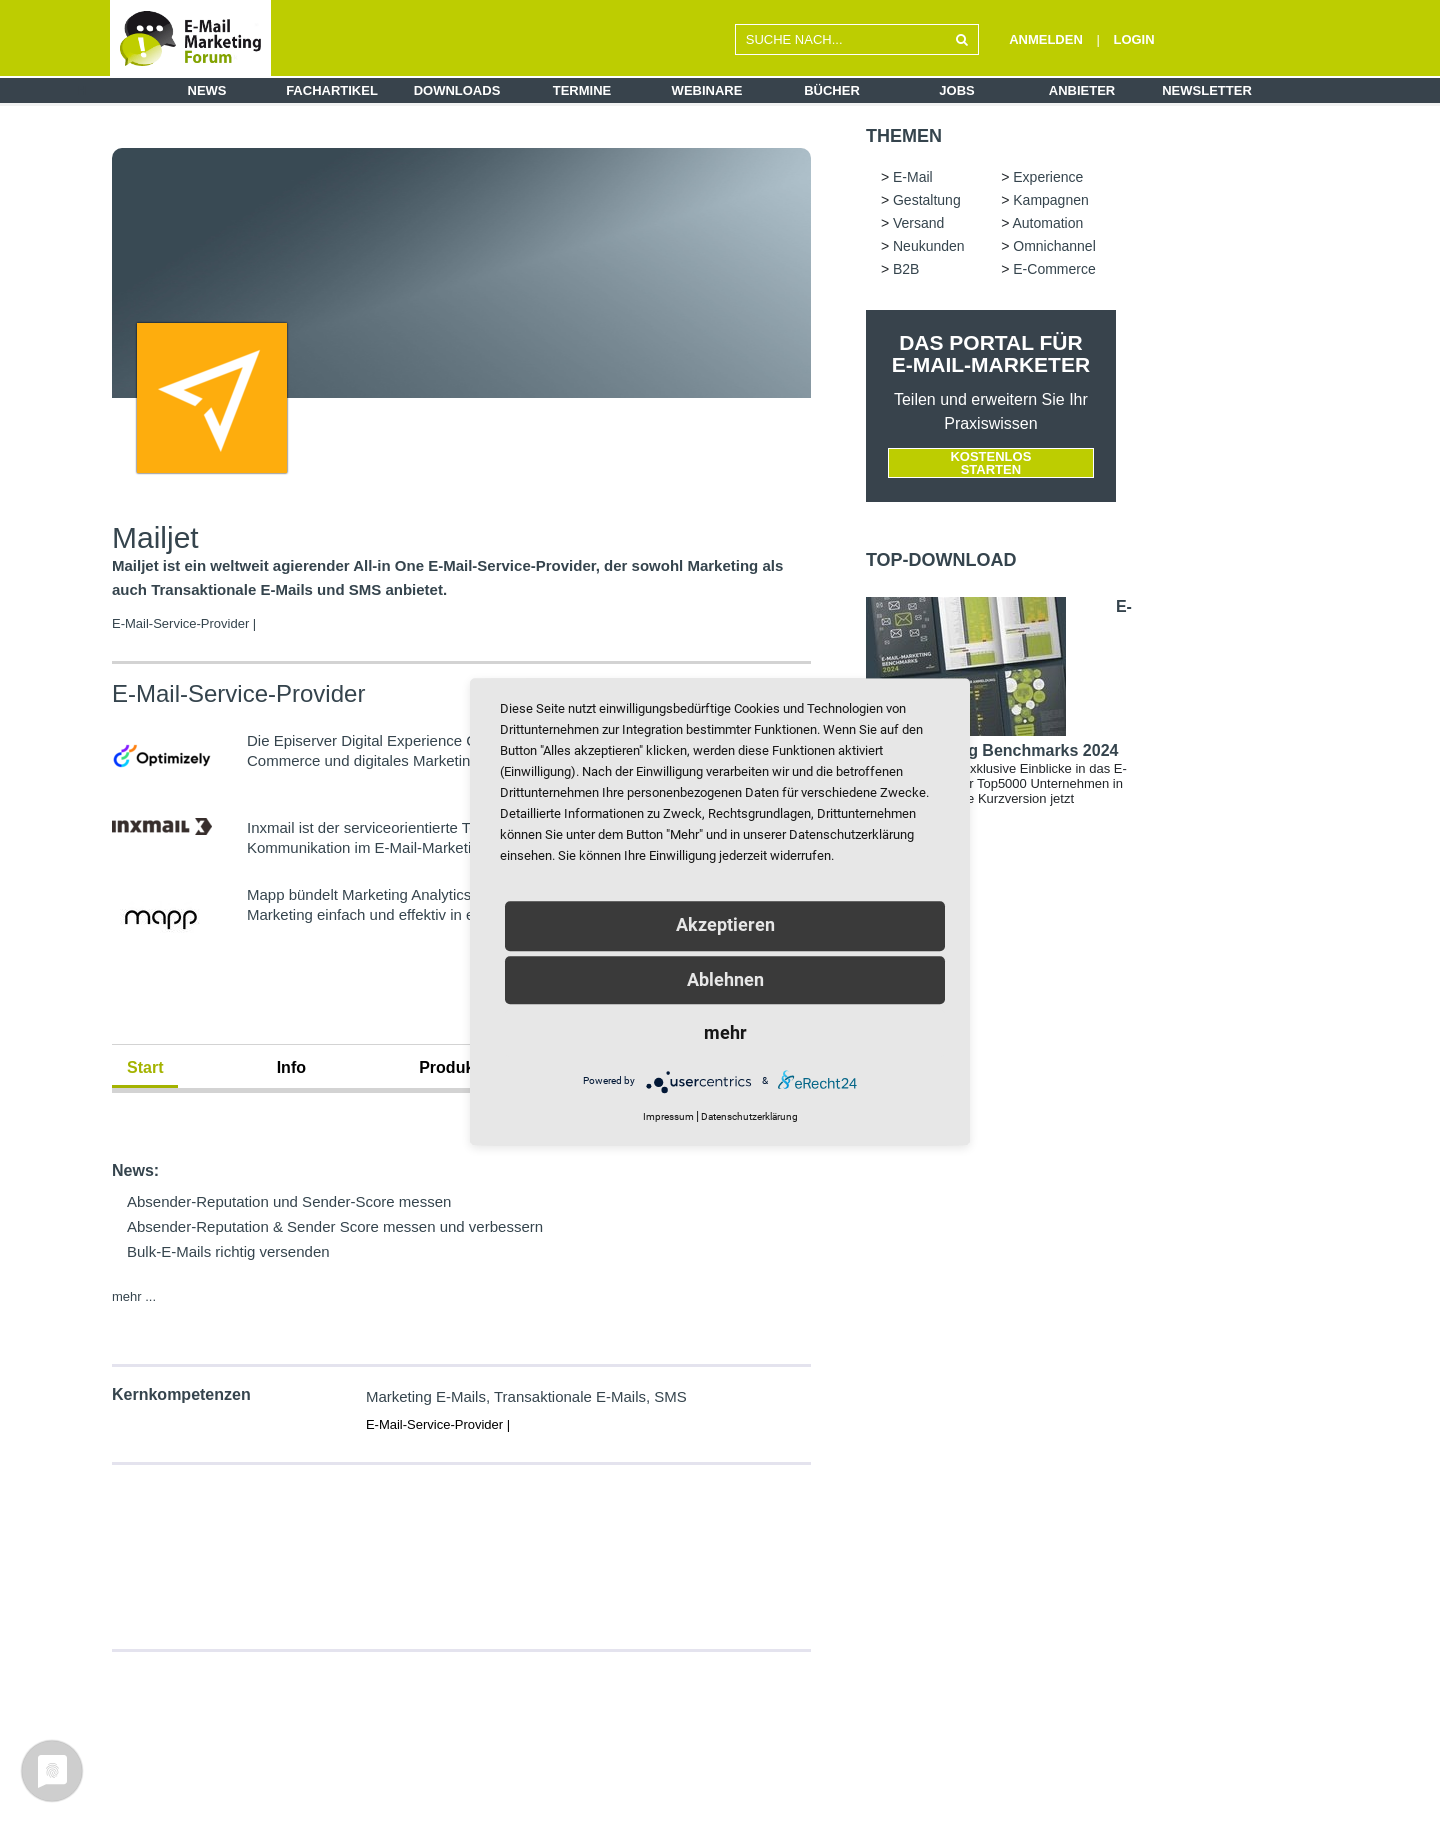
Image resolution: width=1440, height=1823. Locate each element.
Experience (1048, 177)
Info (291, 1067)
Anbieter (1082, 90)
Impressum (668, 1116)
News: (135, 1170)
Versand (918, 223)
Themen (904, 136)
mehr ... (134, 1296)
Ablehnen (725, 979)
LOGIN (1133, 39)
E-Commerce (1054, 269)
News (207, 90)
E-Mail (913, 177)
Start (145, 1067)
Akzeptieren (725, 924)
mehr (725, 1032)
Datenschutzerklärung (749, 1116)
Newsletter (1207, 90)
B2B (906, 269)
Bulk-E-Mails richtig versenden (228, 1251)
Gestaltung (927, 200)
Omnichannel (1054, 246)
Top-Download (941, 560)
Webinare (707, 90)
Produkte (453, 1067)
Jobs (956, 90)
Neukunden (929, 246)
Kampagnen (1051, 200)
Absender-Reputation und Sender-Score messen (289, 1201)
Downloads (457, 90)
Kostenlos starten (990, 463)
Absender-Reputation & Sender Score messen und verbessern (335, 1226)
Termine (582, 90)
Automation (1047, 223)
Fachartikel (332, 90)
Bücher (832, 90)
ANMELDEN (1046, 39)
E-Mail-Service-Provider (238, 693)
